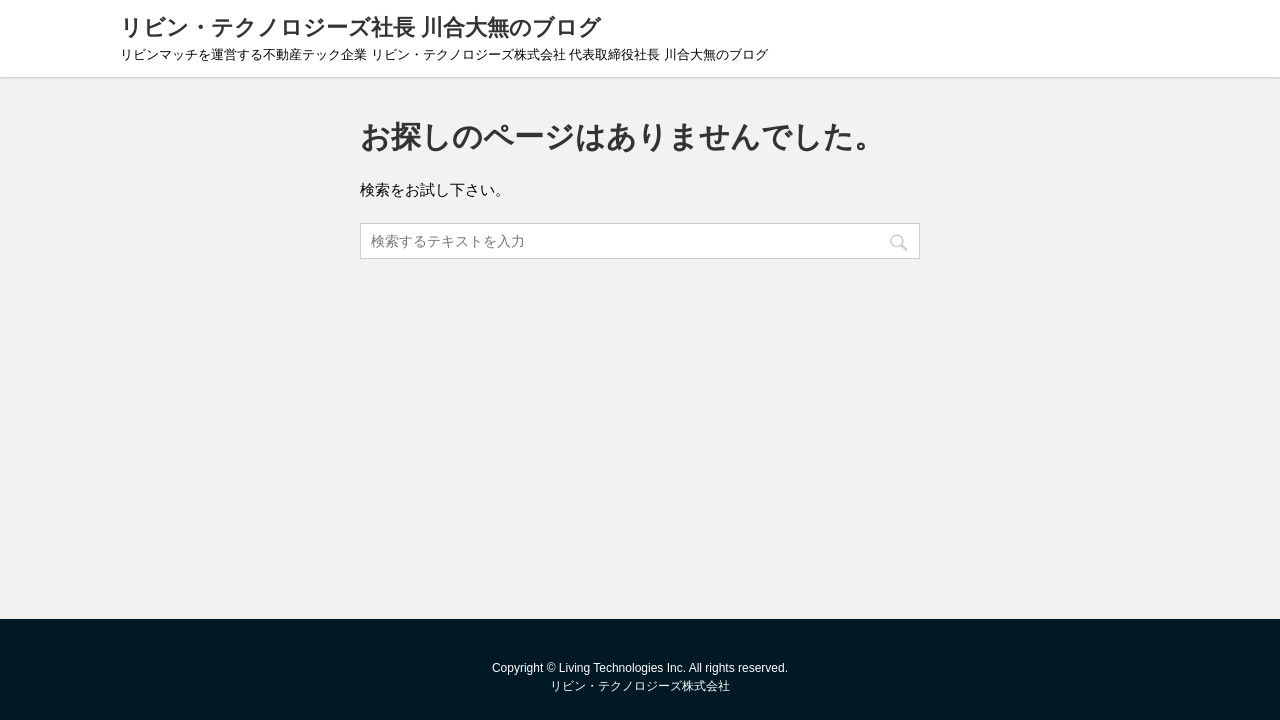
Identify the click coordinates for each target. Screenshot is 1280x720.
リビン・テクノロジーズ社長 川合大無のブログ (360, 27)
